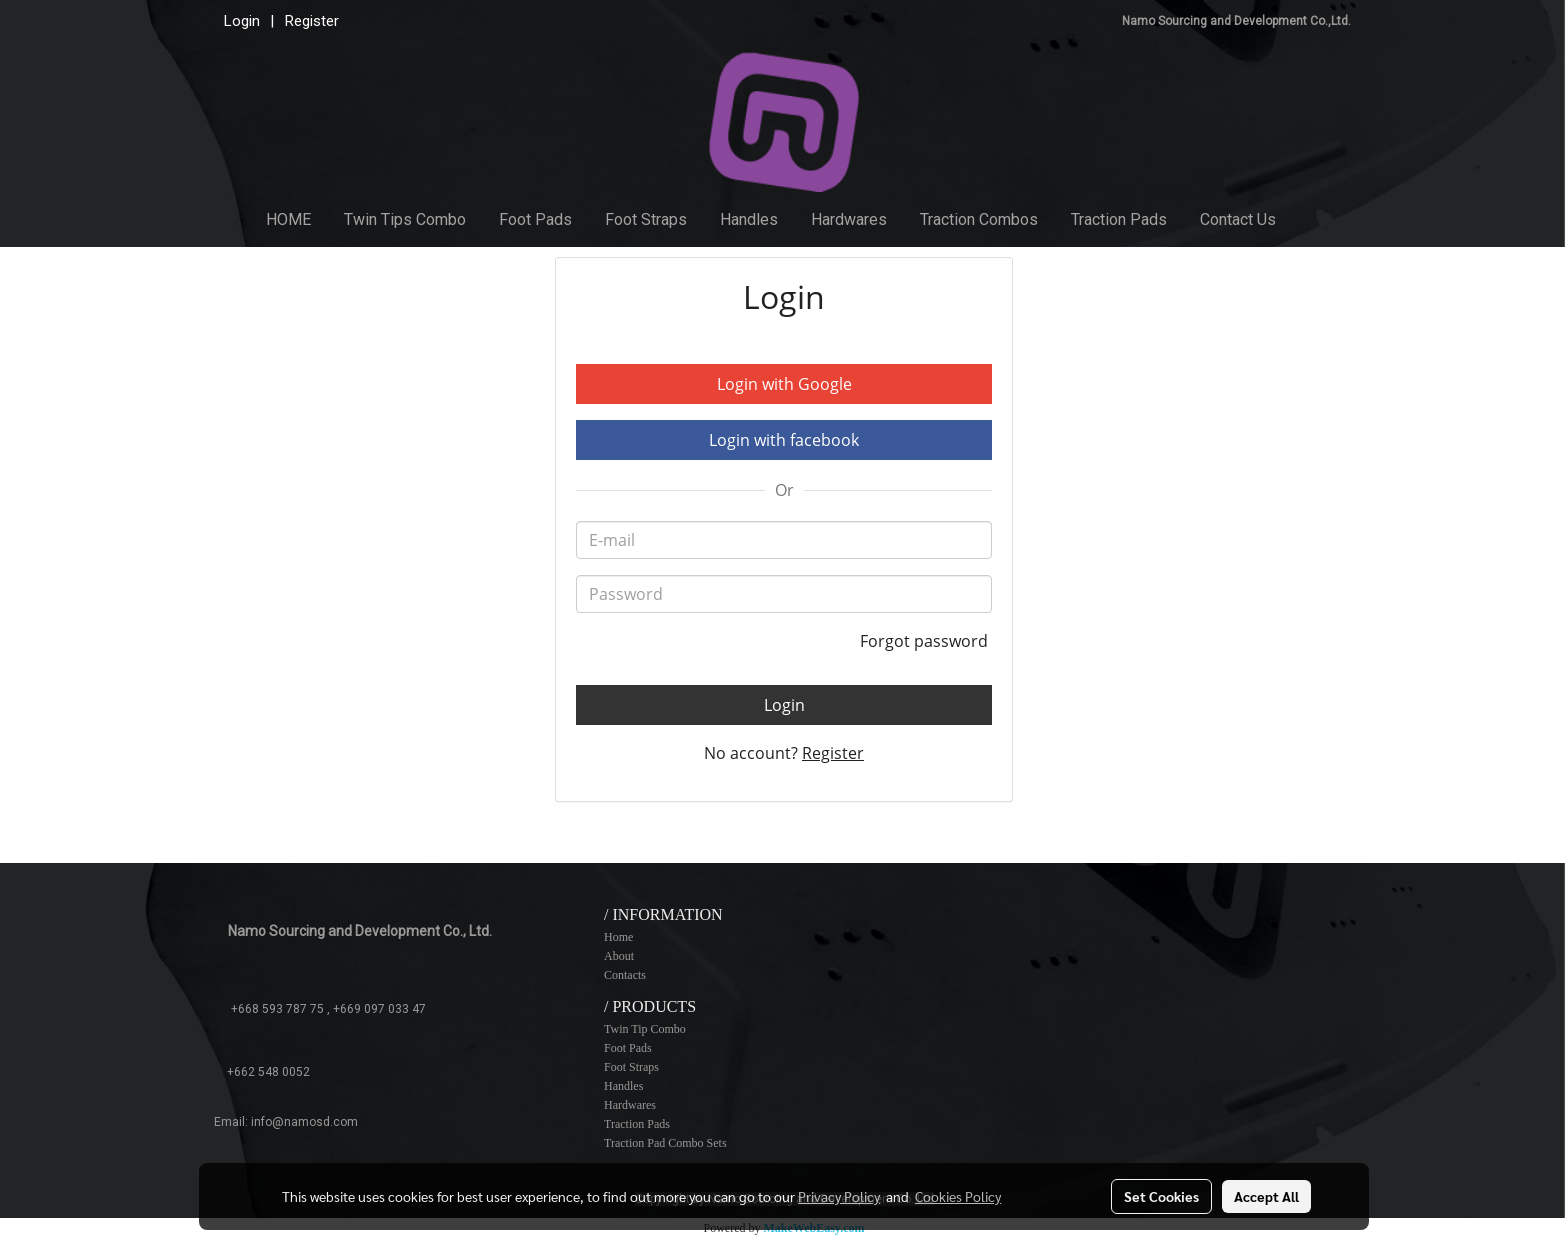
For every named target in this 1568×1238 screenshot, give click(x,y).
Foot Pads (535, 219)
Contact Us (1238, 219)
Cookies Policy (958, 1196)
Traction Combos (979, 219)
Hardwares (849, 219)
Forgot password (926, 641)
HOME (288, 219)
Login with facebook (784, 440)
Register (312, 21)
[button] (1311, 220)
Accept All (1266, 1196)
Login (242, 21)
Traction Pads (1119, 219)
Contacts (625, 975)
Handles (749, 219)
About (619, 956)
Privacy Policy (839, 1196)
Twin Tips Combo (405, 219)
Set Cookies (1161, 1196)
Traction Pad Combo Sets (665, 1143)
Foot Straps (646, 219)
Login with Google (784, 384)
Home (618, 937)
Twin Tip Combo (645, 1029)
